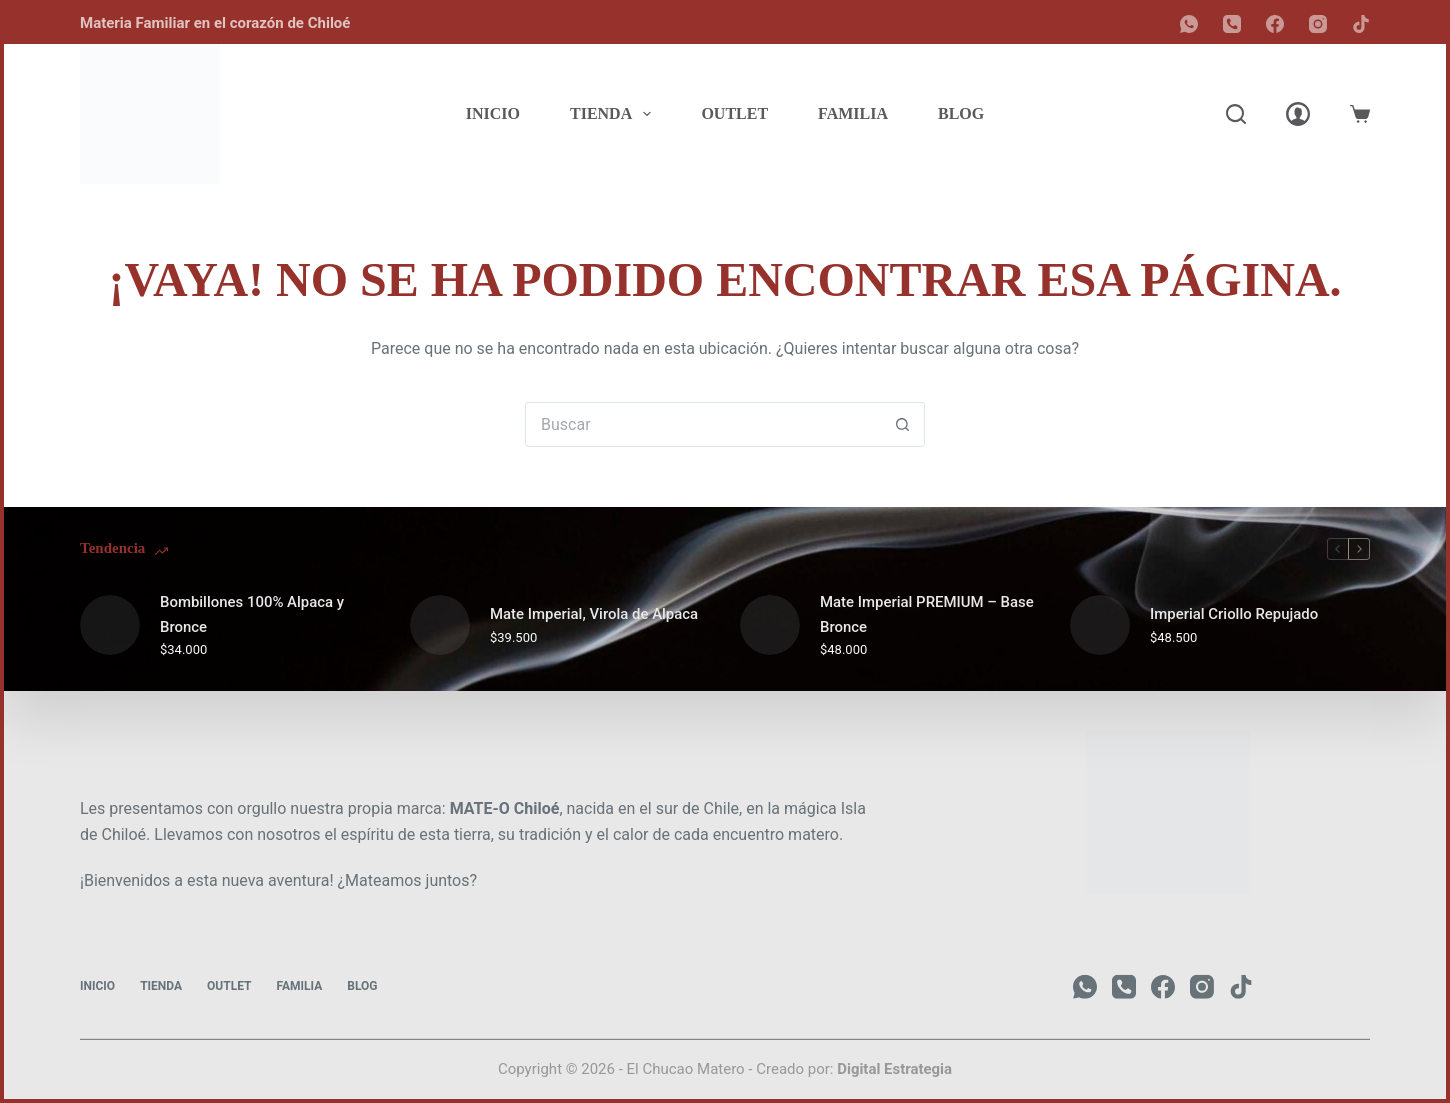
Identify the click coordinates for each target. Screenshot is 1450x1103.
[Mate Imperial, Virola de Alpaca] (440, 625)
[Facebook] (1275, 24)
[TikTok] (1361, 24)
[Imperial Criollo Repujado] (1100, 625)
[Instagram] (1318, 24)
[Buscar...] (702, 424)
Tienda (614, 114)
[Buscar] (1236, 114)
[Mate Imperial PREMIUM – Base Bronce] (770, 625)
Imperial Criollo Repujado (1234, 614)
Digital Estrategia (894, 1069)
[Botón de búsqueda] (902, 424)
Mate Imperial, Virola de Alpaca (594, 614)
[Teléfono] (1232, 24)
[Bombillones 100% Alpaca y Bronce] (110, 625)
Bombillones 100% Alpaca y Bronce (252, 614)
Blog (961, 113)
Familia (853, 113)
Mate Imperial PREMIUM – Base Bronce (927, 614)
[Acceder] (1298, 114)
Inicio (493, 113)
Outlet (734, 113)
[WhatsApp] (1189, 24)
